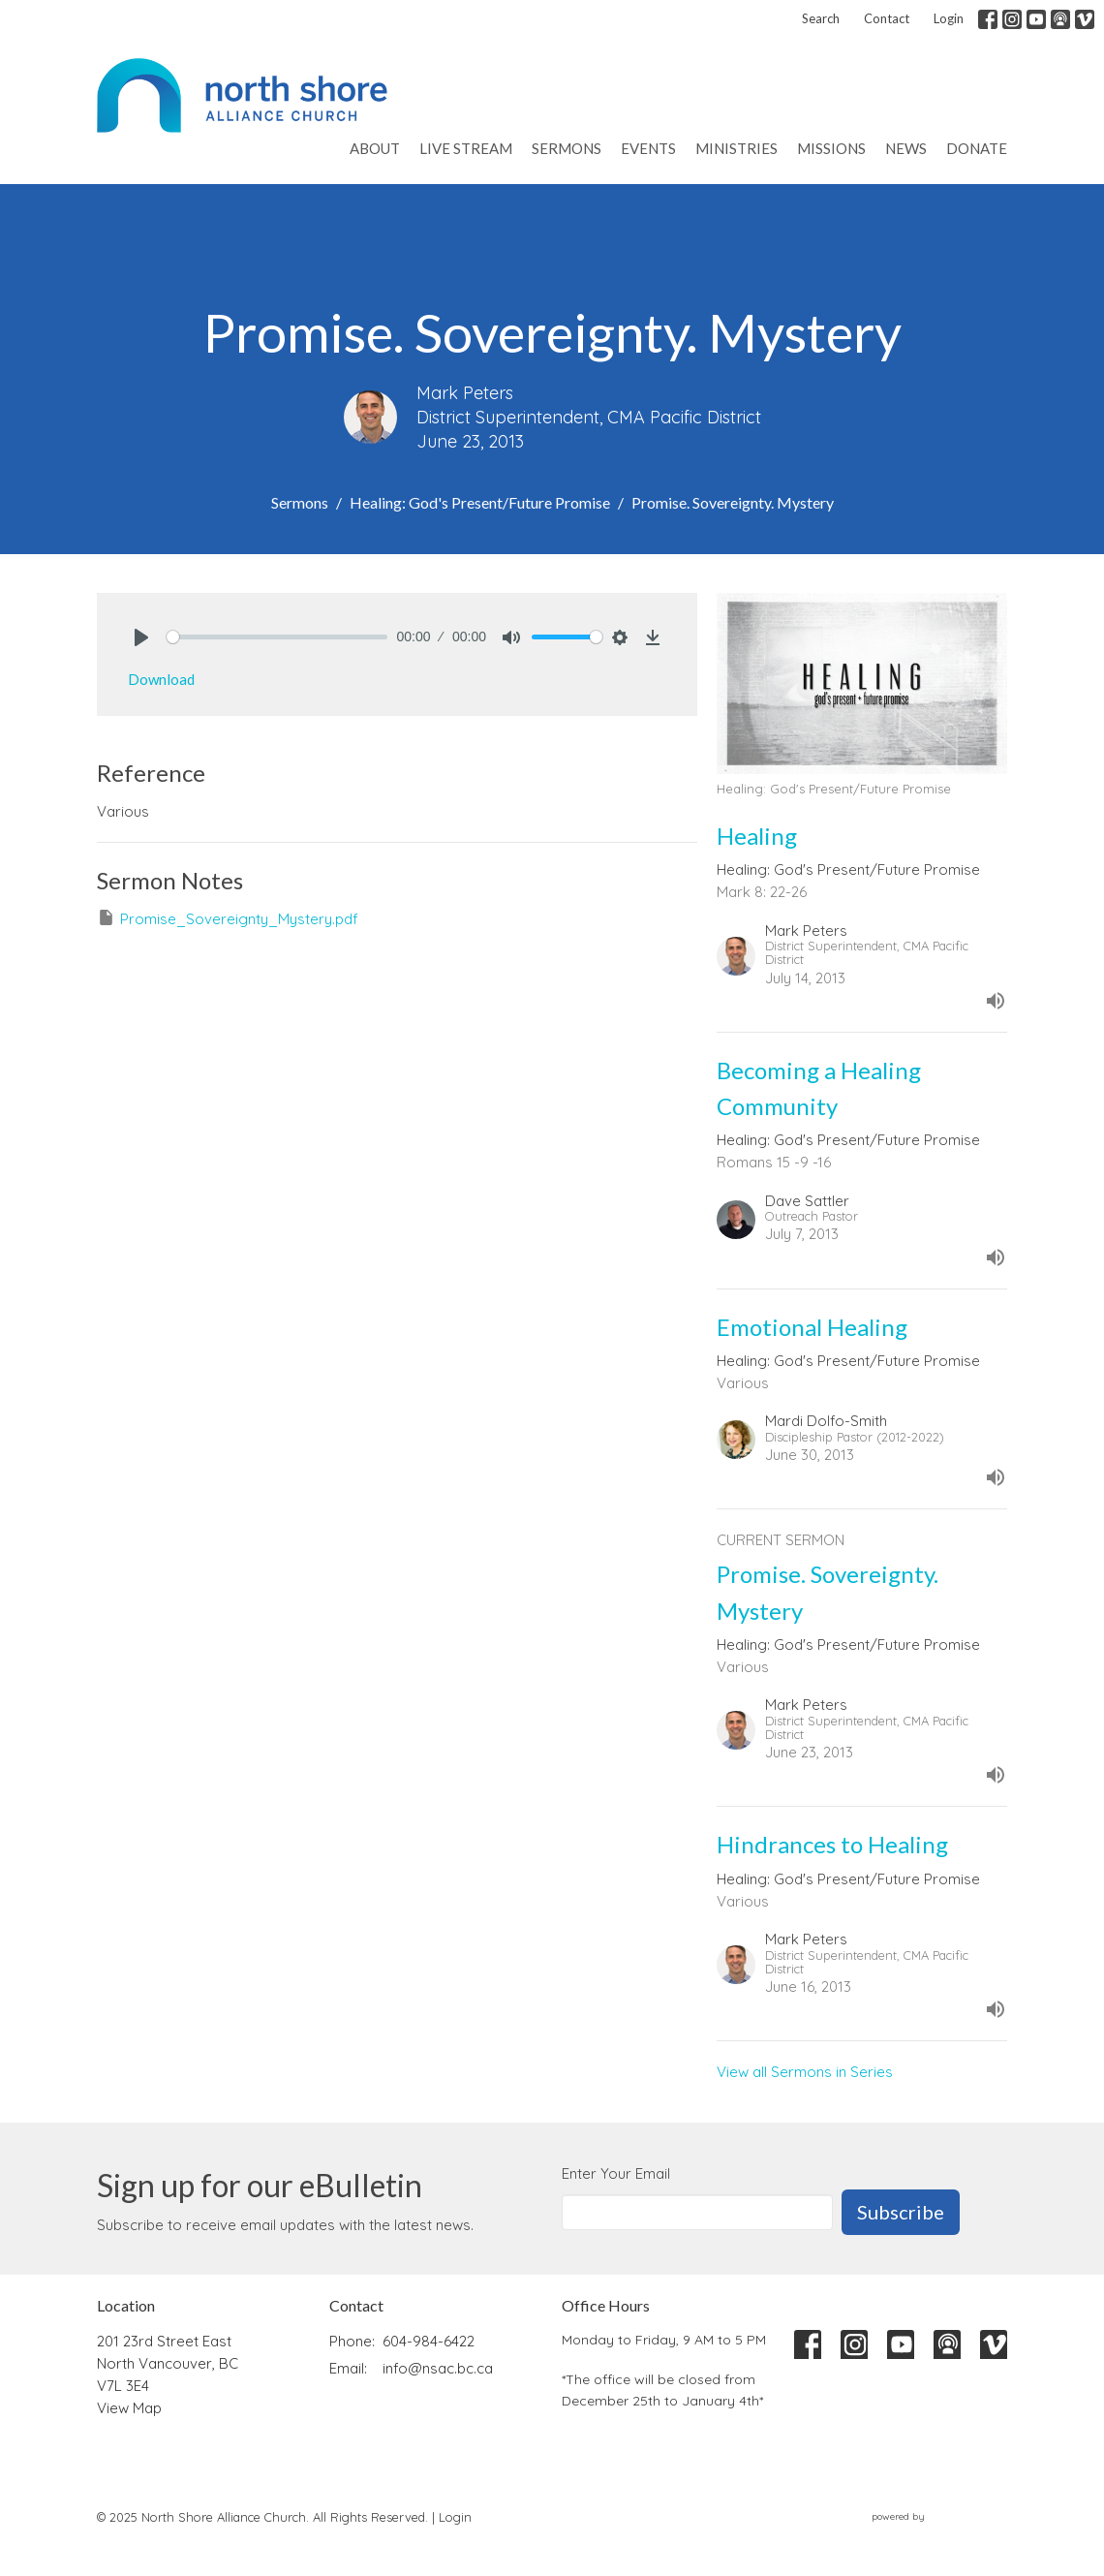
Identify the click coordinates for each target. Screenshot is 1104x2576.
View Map (129, 2408)
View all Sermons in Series (805, 2072)
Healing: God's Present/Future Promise (480, 502)
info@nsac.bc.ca (438, 2368)
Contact (886, 18)
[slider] (277, 637)
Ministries (736, 148)
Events (648, 148)
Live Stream (465, 148)
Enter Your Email (616, 2173)
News (906, 148)
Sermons (566, 148)
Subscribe (900, 2211)
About (375, 148)
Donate (976, 148)
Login (949, 18)
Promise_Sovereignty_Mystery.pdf (227, 918)
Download (161, 679)
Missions (831, 148)
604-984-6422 (429, 2341)
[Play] (141, 637)
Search (821, 18)
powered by (939, 2517)
